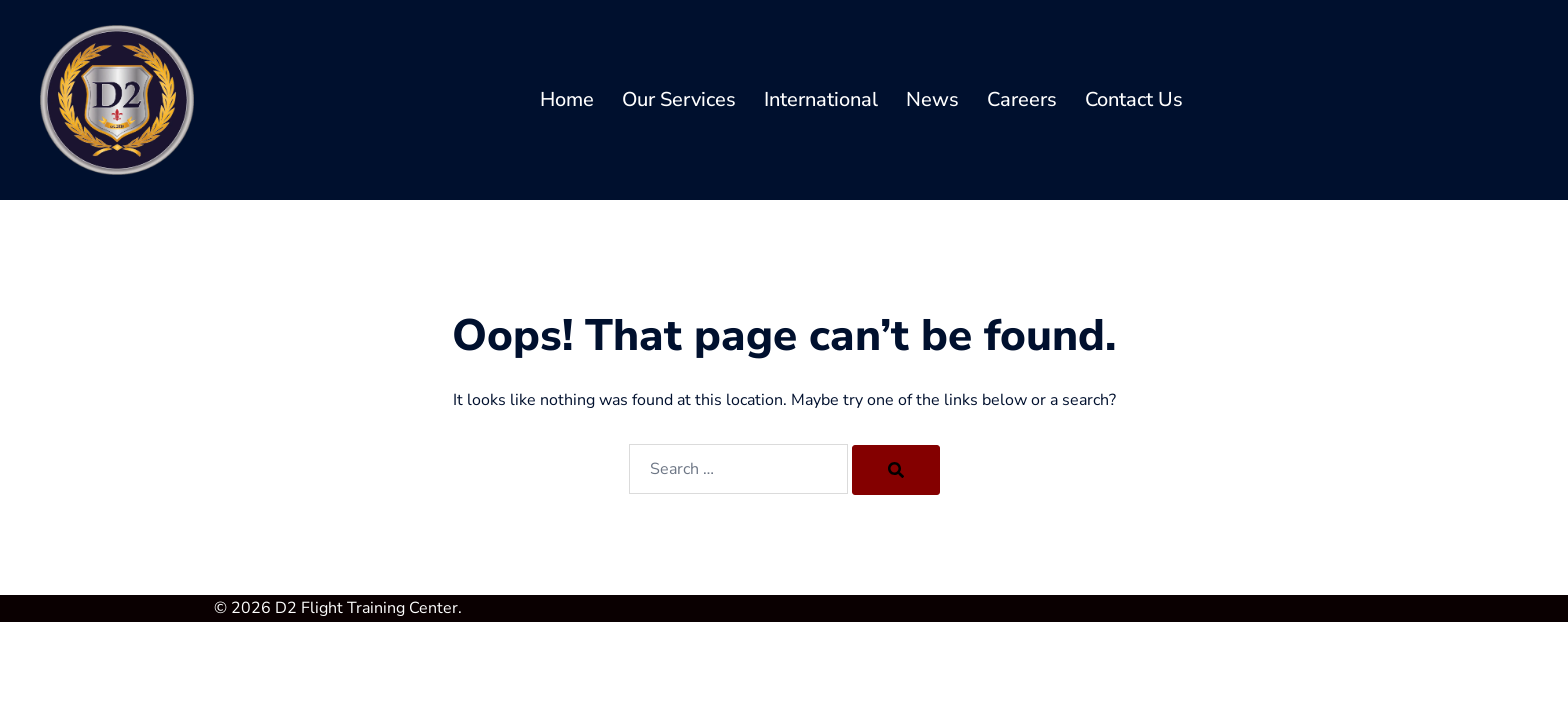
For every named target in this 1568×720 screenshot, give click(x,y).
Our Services (679, 99)
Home (567, 99)
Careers (1022, 99)
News (932, 99)
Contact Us (1134, 99)
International (821, 99)
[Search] (896, 470)
